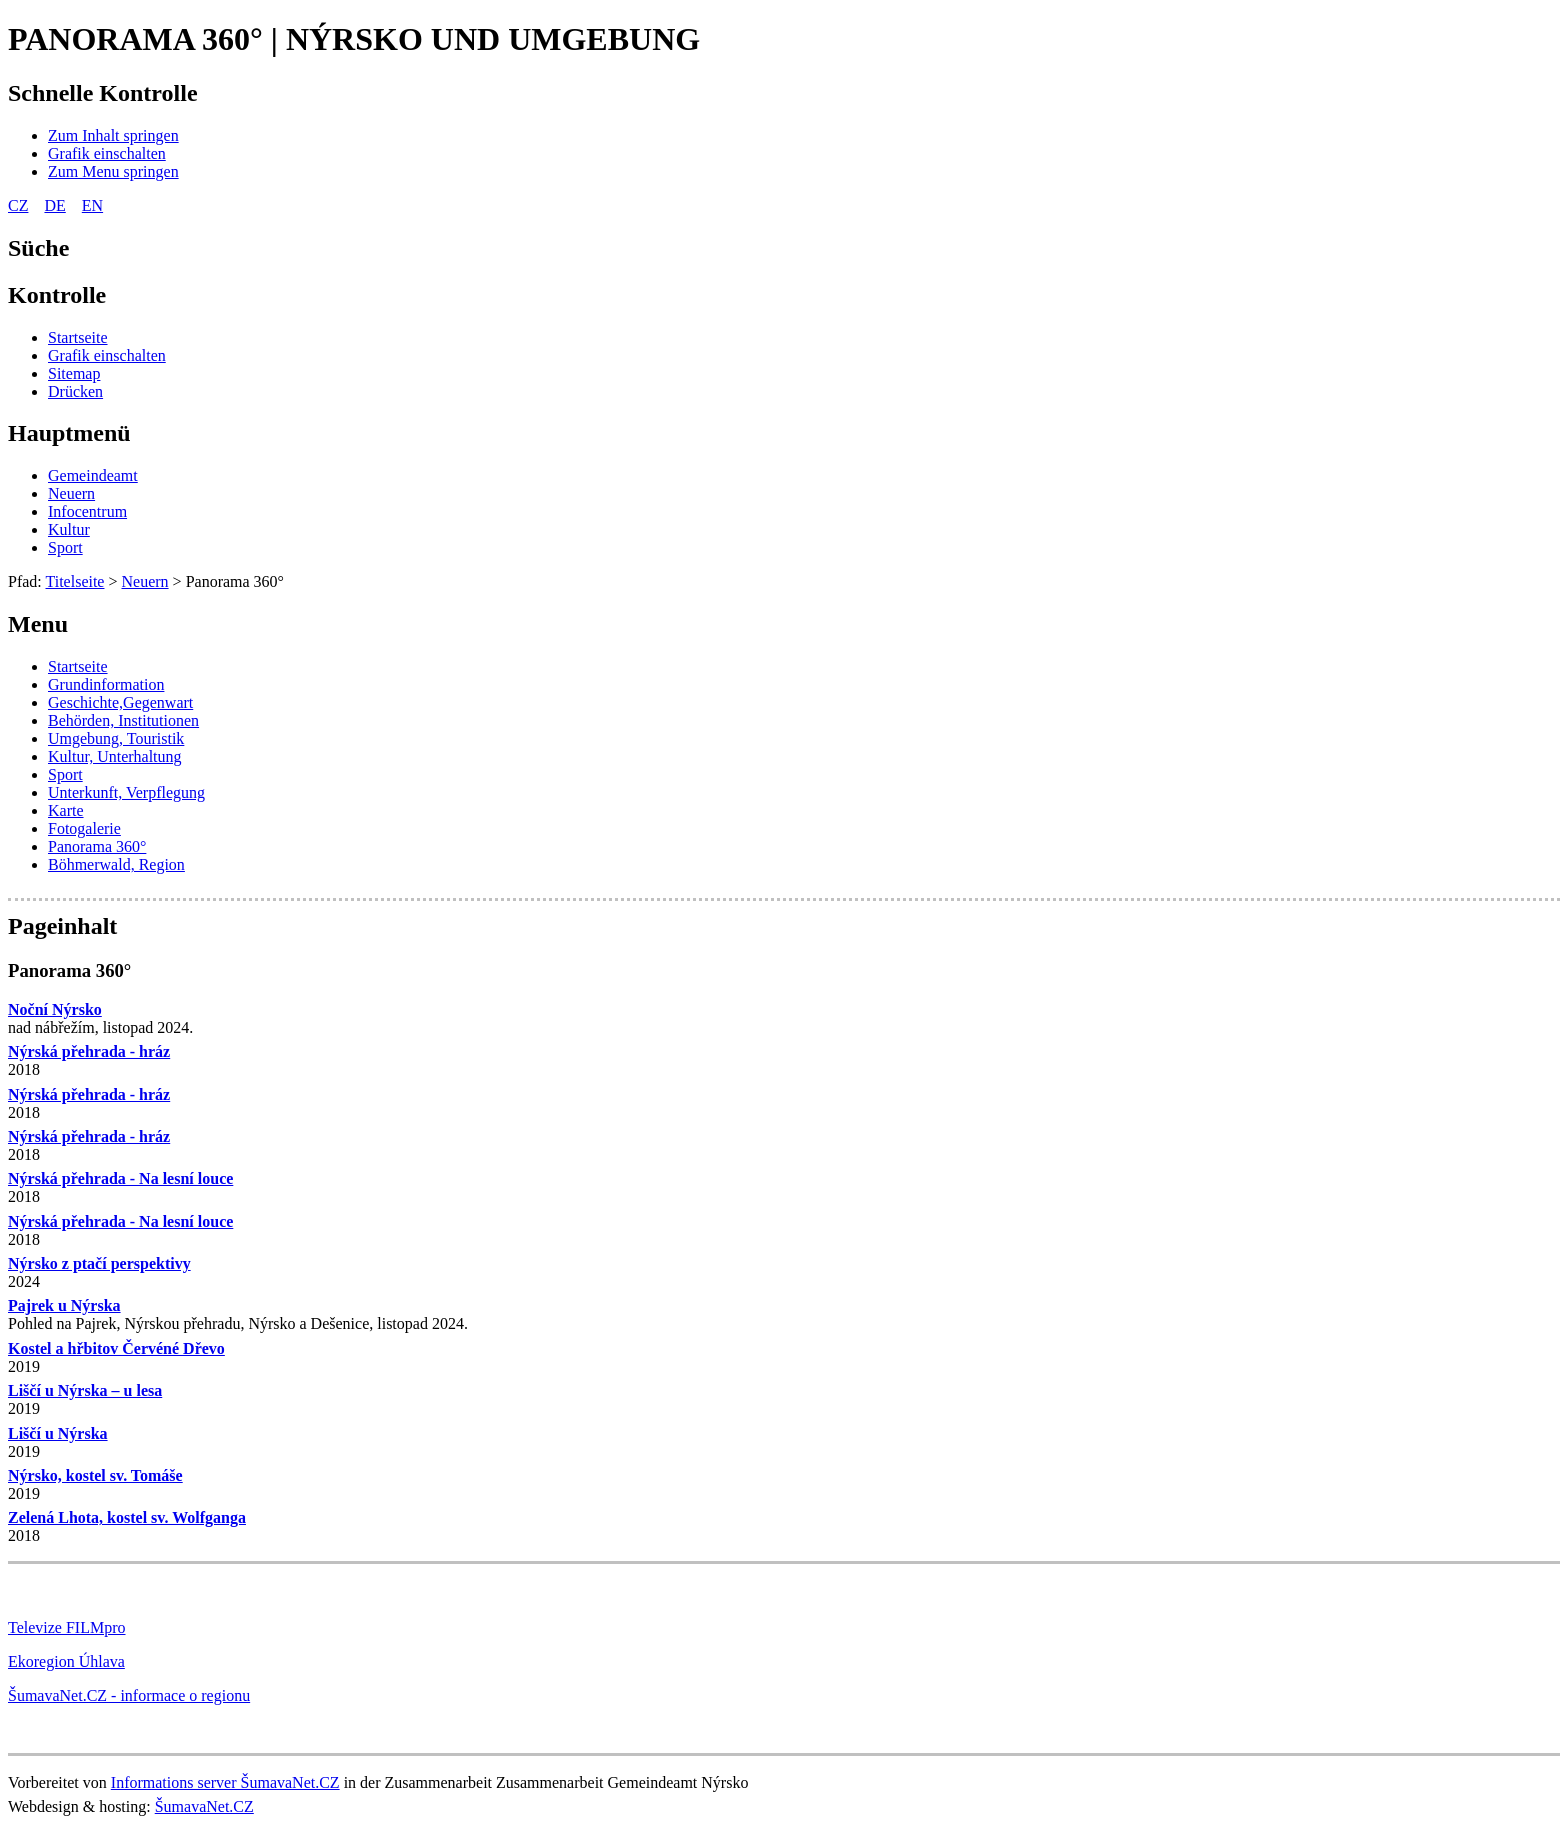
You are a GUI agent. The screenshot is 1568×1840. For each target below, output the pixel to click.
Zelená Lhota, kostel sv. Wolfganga (127, 1517)
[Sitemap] (74, 373)
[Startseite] (78, 337)
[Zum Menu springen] (113, 171)
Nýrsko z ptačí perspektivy (99, 1263)
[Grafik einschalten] (107, 153)
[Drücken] (75, 391)
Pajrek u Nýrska (64, 1305)
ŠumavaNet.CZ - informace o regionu (129, 1695)
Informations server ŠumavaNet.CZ (225, 1782)
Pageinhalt (62, 926)
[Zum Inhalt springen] (113, 135)
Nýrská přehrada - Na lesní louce (120, 1178)
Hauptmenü (69, 433)
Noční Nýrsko (55, 1009)
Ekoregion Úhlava (66, 1661)
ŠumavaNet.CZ (204, 1806)
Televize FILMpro (67, 1627)
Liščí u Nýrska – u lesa (85, 1390)
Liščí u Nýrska (58, 1433)
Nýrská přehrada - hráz (89, 1051)
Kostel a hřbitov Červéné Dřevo (116, 1348)
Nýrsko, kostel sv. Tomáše (95, 1475)
